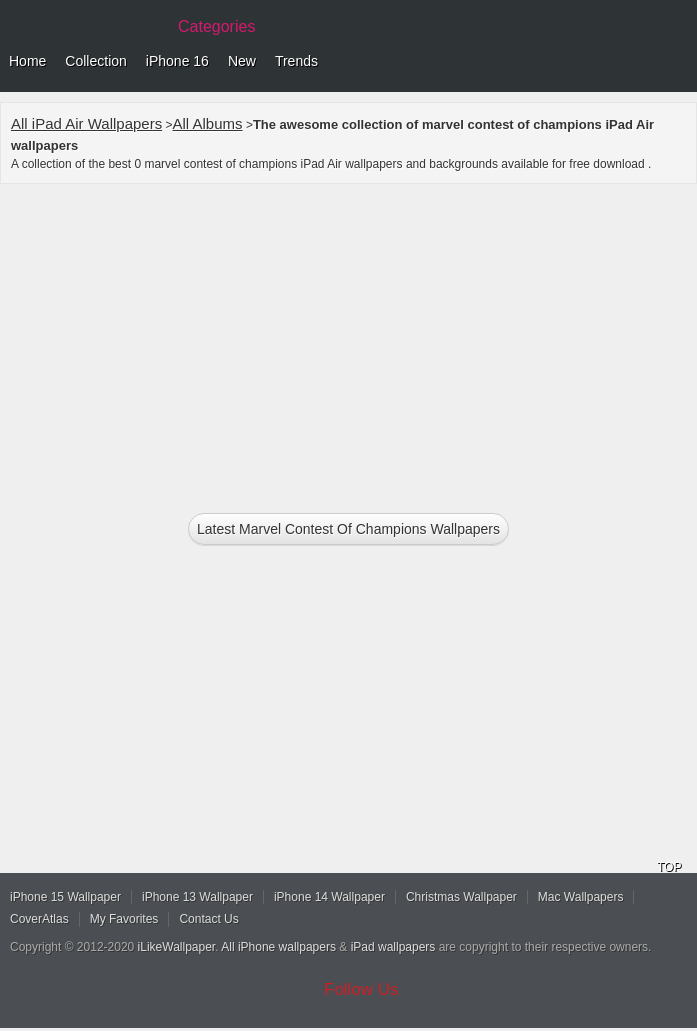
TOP (669, 867)
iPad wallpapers (393, 947)
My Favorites (124, 919)
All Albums (208, 123)
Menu (677, 62)
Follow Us (361, 989)
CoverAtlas (39, 919)
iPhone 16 (177, 61)
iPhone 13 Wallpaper (197, 897)
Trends (296, 61)
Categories (216, 26)
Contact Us (208, 919)
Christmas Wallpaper (461, 897)
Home (27, 61)
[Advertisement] (348, 340)
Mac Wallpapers (581, 897)
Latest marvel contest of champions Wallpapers (348, 529)
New (242, 61)
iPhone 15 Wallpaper (65, 897)
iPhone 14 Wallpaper (329, 897)
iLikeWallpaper (177, 947)
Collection (95, 61)
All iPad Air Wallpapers (86, 123)
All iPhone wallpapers (278, 947)
